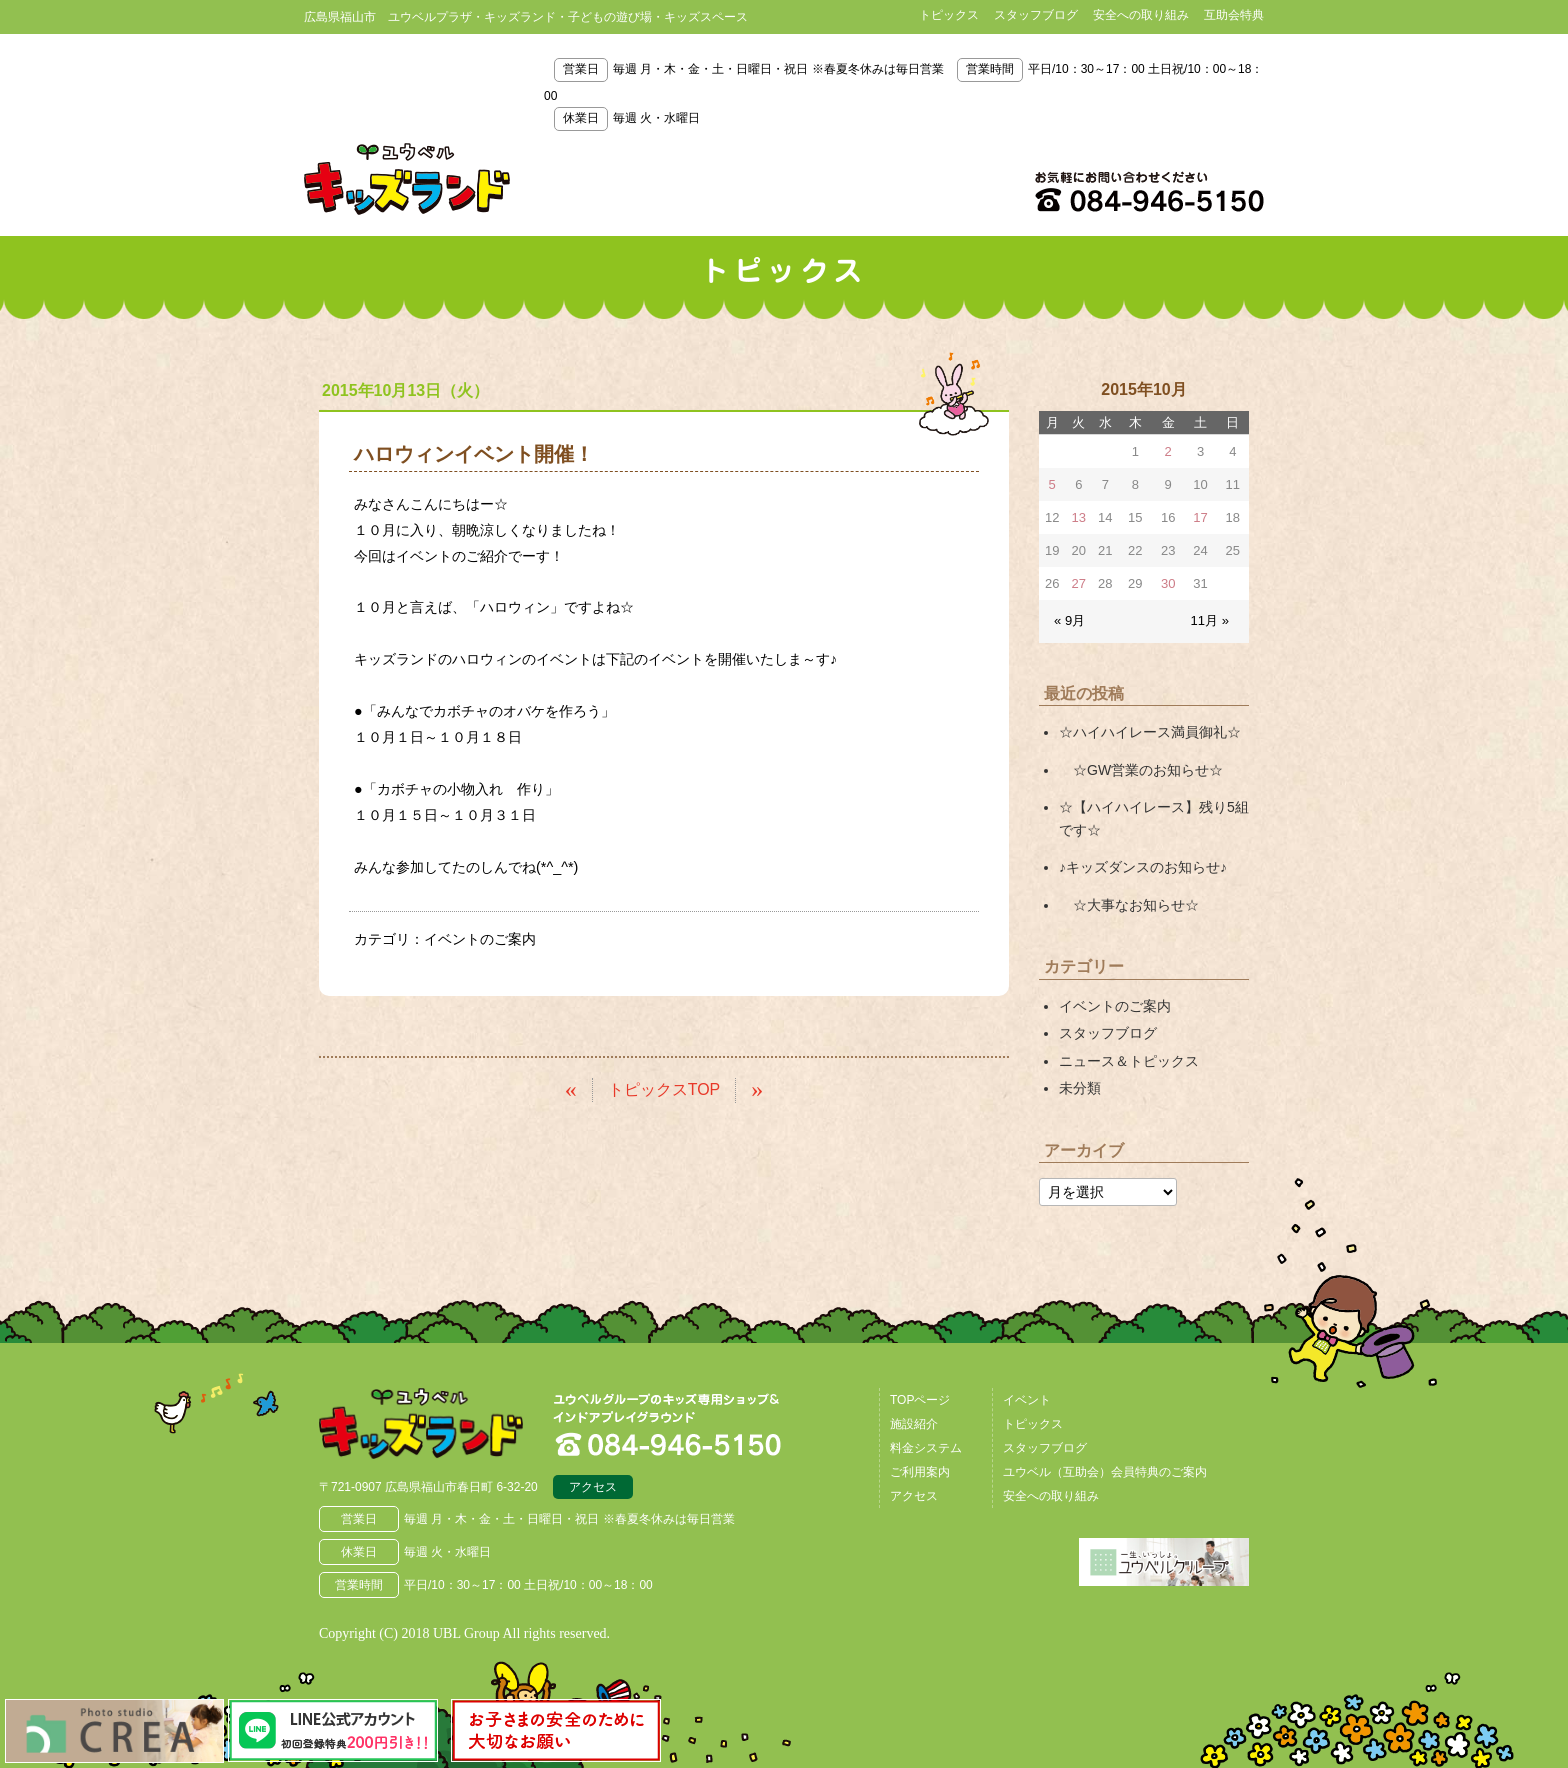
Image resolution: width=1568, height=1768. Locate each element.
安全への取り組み (1141, 15)
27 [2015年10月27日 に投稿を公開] (1079, 583)
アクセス (593, 1486)
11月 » (1210, 620)
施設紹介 (914, 1423)
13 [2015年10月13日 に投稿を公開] (1079, 517)
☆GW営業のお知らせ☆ (1141, 769)
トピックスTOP (664, 1089)
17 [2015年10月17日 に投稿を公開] (1200, 517)
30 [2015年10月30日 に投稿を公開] (1168, 583)
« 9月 (1069, 620)
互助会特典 (1234, 15)
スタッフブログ (1036, 15)
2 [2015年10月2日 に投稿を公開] (1168, 451)
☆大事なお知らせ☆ (1129, 904)
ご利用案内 (920, 1471)
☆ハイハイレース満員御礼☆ (1150, 732)
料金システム (926, 1447)
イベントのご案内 (480, 939)
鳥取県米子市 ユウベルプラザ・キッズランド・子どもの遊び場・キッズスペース (407, 179)
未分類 (1080, 1087)
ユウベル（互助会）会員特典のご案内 (1105, 1471)
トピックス (949, 15)
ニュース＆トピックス (1129, 1059)
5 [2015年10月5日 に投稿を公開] (1052, 484)
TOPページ (920, 1399)
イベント (1027, 1399)
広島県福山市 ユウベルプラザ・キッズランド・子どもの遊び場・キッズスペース (422, 1423)
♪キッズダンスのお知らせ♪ (1143, 867)
